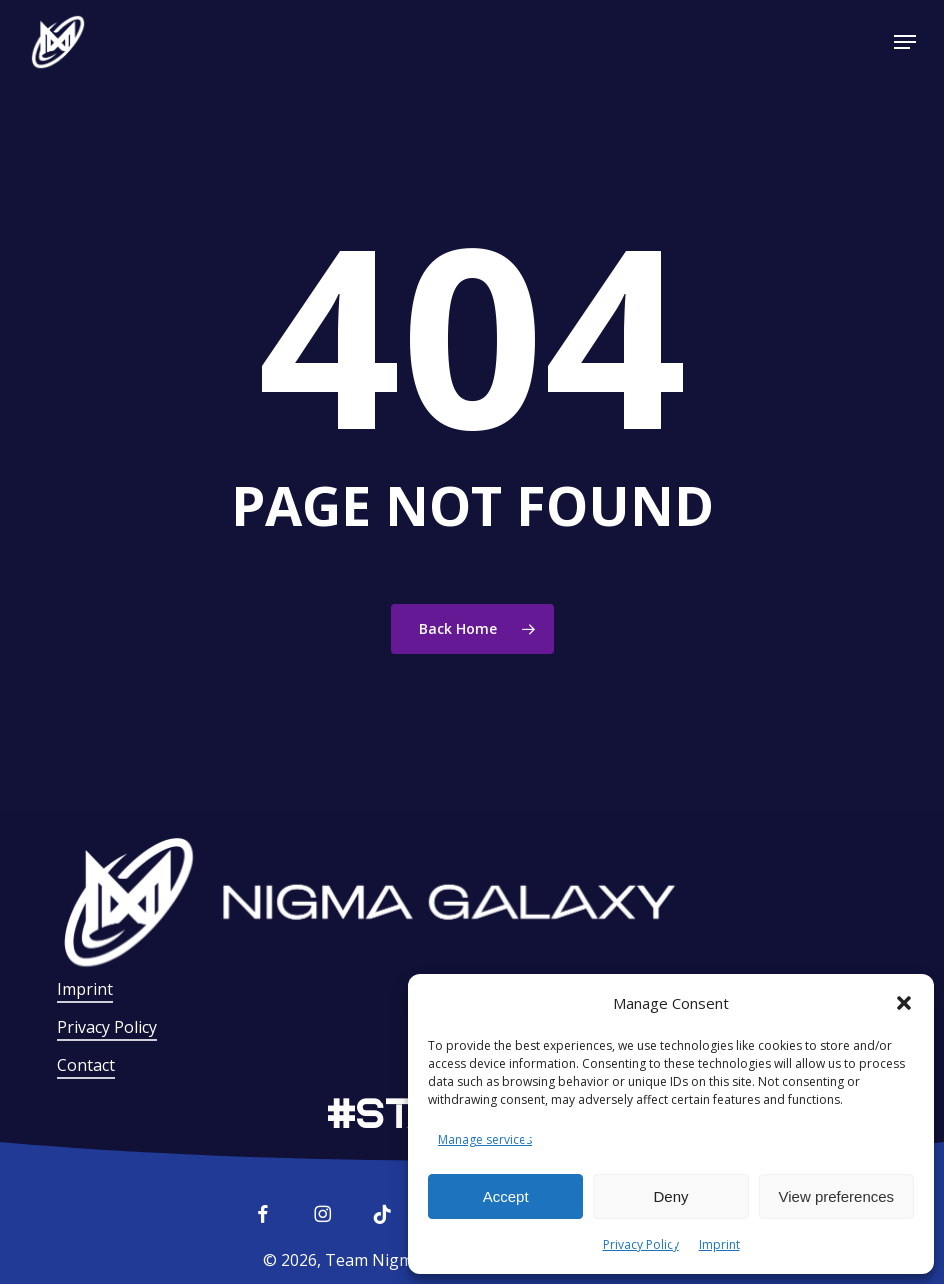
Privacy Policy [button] (107, 1027)
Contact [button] (86, 1065)
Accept (506, 1196)
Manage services (485, 1139)
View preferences (837, 1196)
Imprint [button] (85, 989)
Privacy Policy (641, 1244)
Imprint (719, 1244)
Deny (670, 1196)
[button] (904, 1003)
